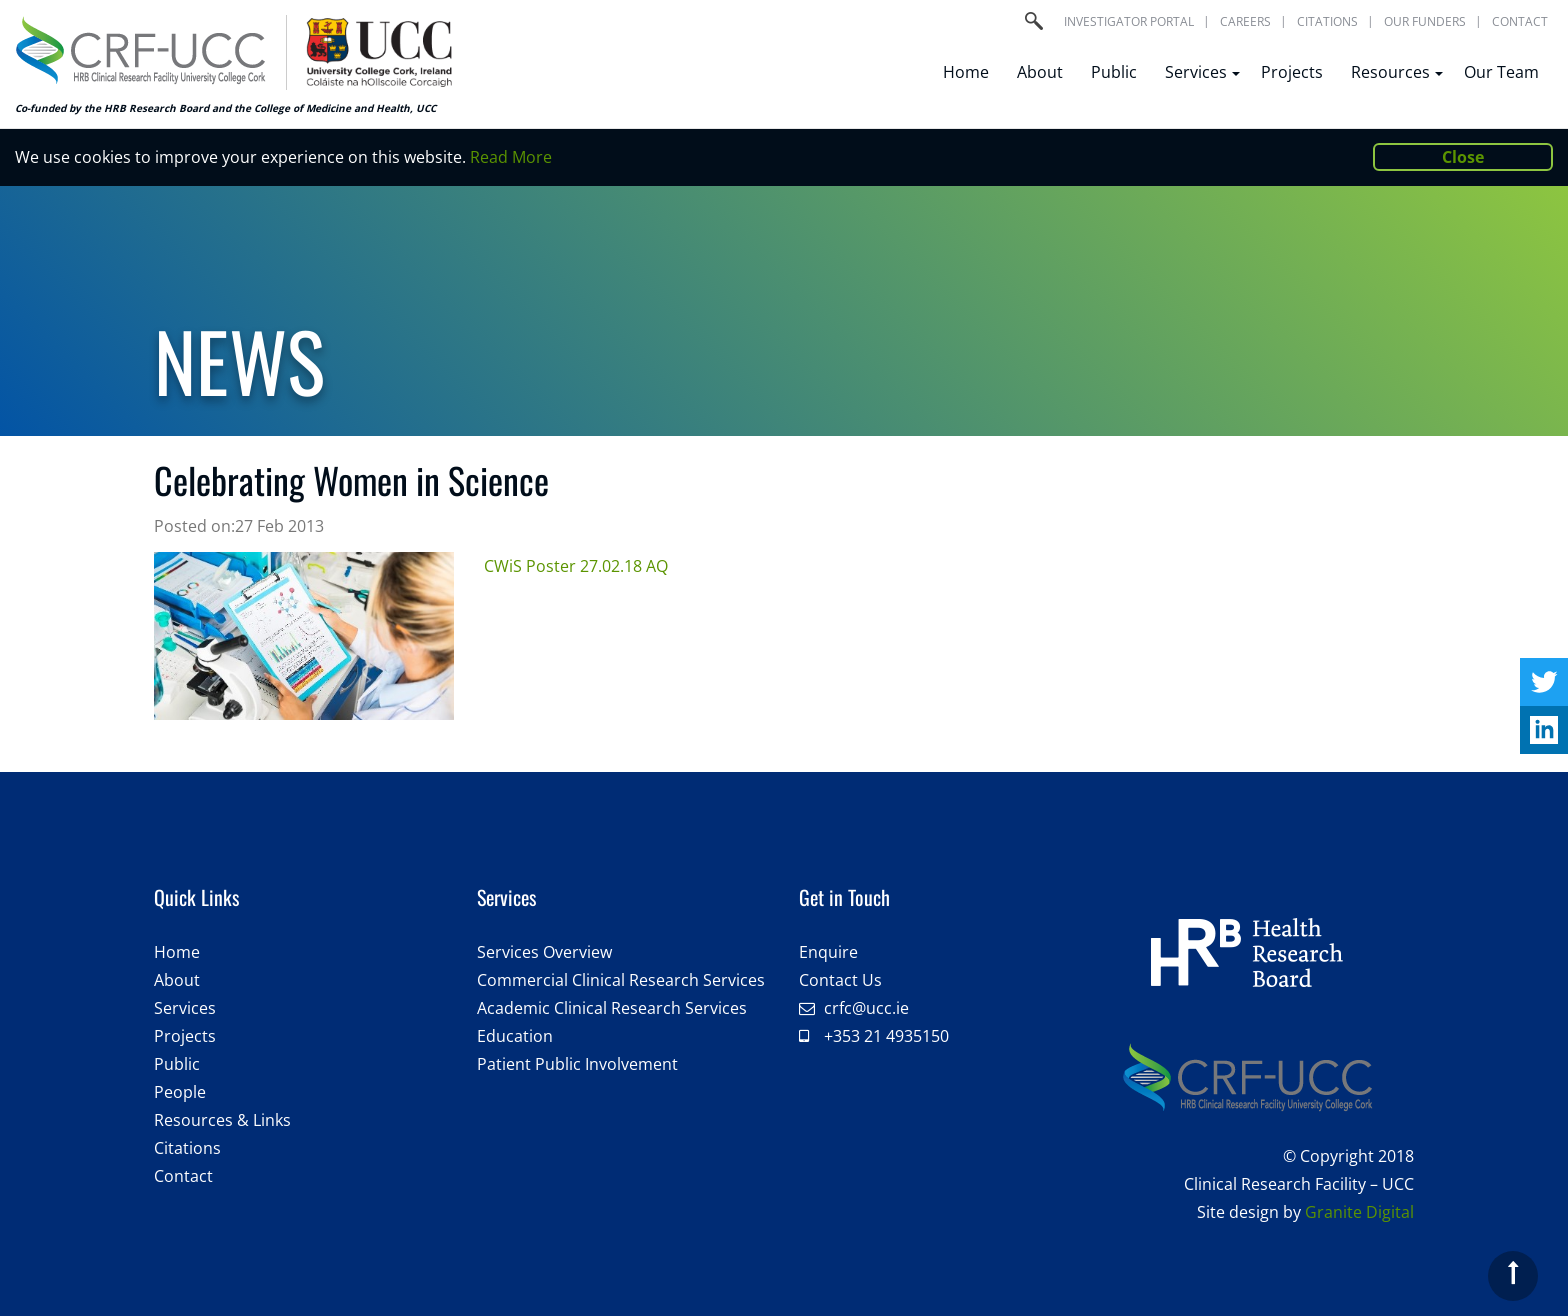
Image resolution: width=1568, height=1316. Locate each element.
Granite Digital (1359, 1212)
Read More (511, 157)
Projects (1292, 72)
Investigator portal (1129, 21)
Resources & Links (222, 1120)
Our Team (1501, 72)
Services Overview (544, 952)
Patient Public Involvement (577, 1064)
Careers (1245, 21)
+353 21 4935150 (886, 1036)
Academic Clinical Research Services (612, 1008)
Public (1114, 72)
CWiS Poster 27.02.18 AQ (576, 566)
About (1040, 72)
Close (1463, 157)
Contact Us (840, 980)
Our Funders (1425, 21)
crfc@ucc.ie (866, 1008)
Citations (1327, 21)
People (180, 1092)
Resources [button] (1393, 72)
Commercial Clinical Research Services (621, 980)
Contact (1520, 21)
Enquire (828, 952)
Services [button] (1199, 72)
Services (185, 1008)
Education (515, 1036)
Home (966, 72)
